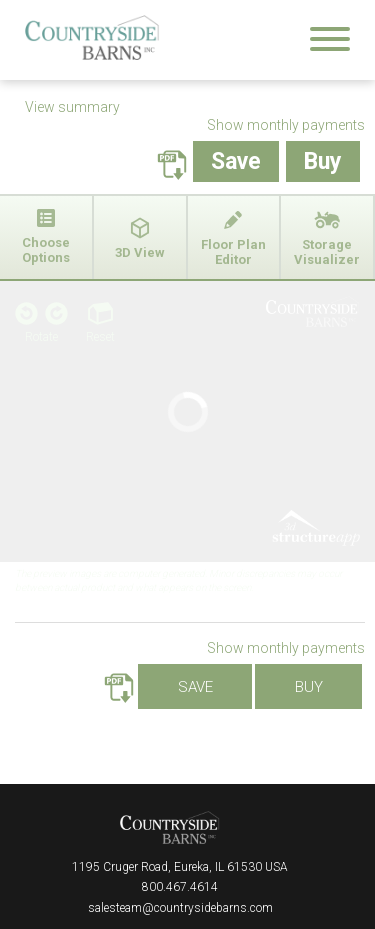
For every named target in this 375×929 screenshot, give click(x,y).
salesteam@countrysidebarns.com (180, 908)
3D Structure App (313, 529)
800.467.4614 (180, 887)
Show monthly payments (286, 125)
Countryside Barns (170, 828)
